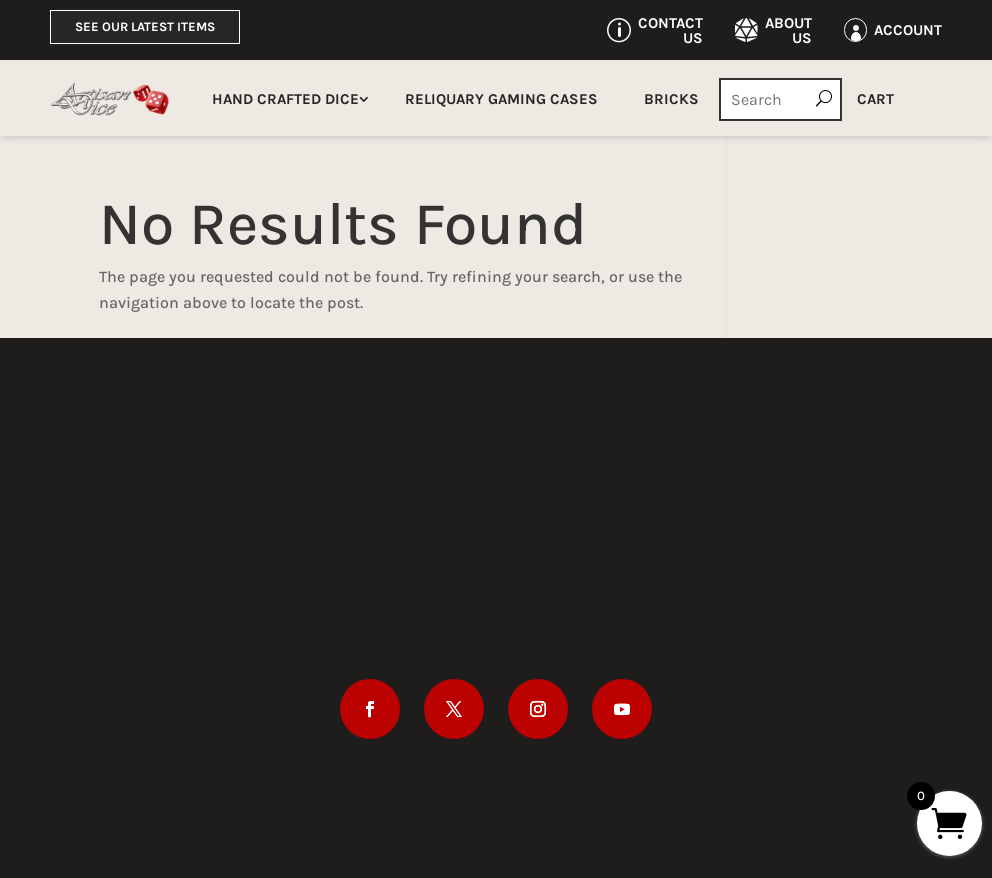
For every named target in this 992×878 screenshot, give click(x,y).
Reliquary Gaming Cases (501, 99)
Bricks (671, 99)
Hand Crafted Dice (285, 99)
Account (908, 30)
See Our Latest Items (145, 26)
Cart (875, 99)
